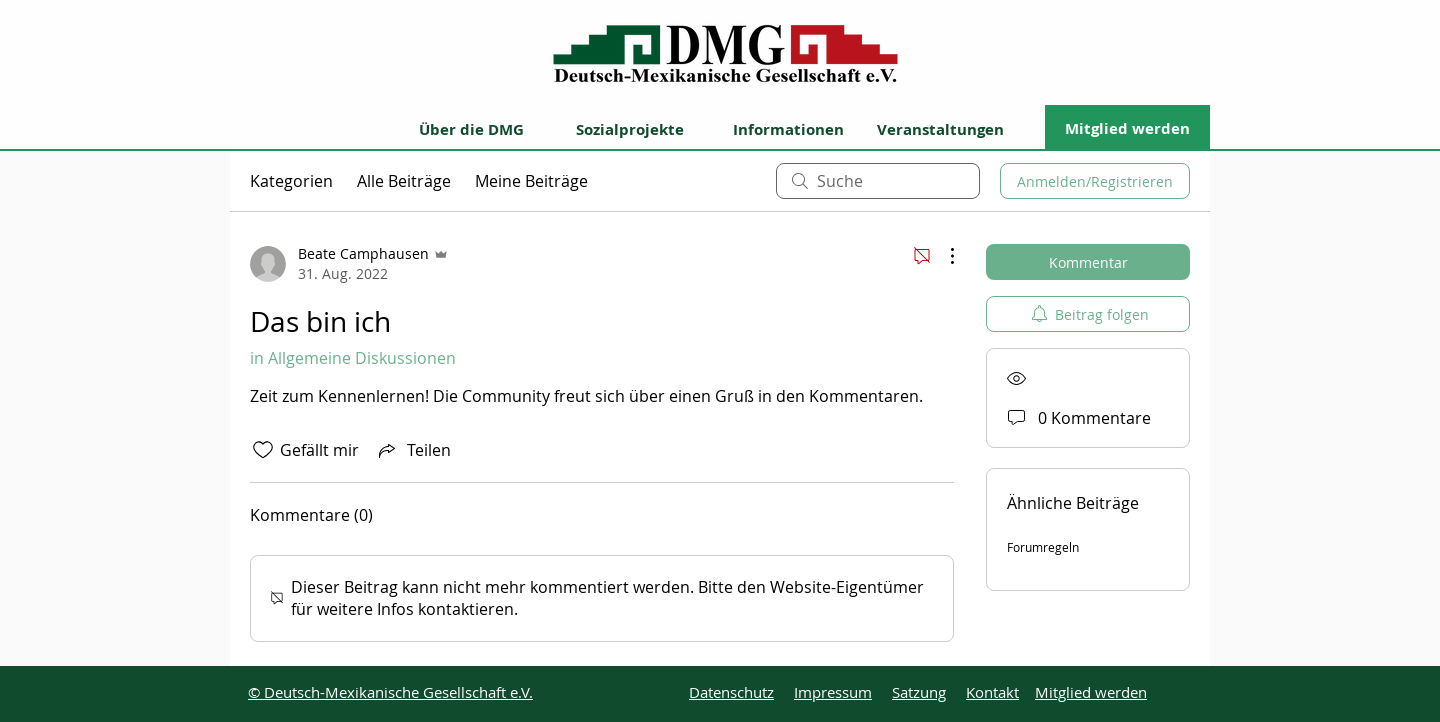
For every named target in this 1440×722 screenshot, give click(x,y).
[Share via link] (413, 450)
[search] (878, 181)
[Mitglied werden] (1127, 128)
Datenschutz (731, 692)
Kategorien (291, 181)
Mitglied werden (1091, 692)
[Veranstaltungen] (953, 128)
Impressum (833, 692)
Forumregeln (1043, 547)
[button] (484, 128)
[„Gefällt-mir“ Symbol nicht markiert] (263, 450)
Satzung (919, 692)
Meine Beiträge (531, 181)
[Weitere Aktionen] (942, 256)
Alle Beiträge (404, 181)
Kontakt (992, 692)
